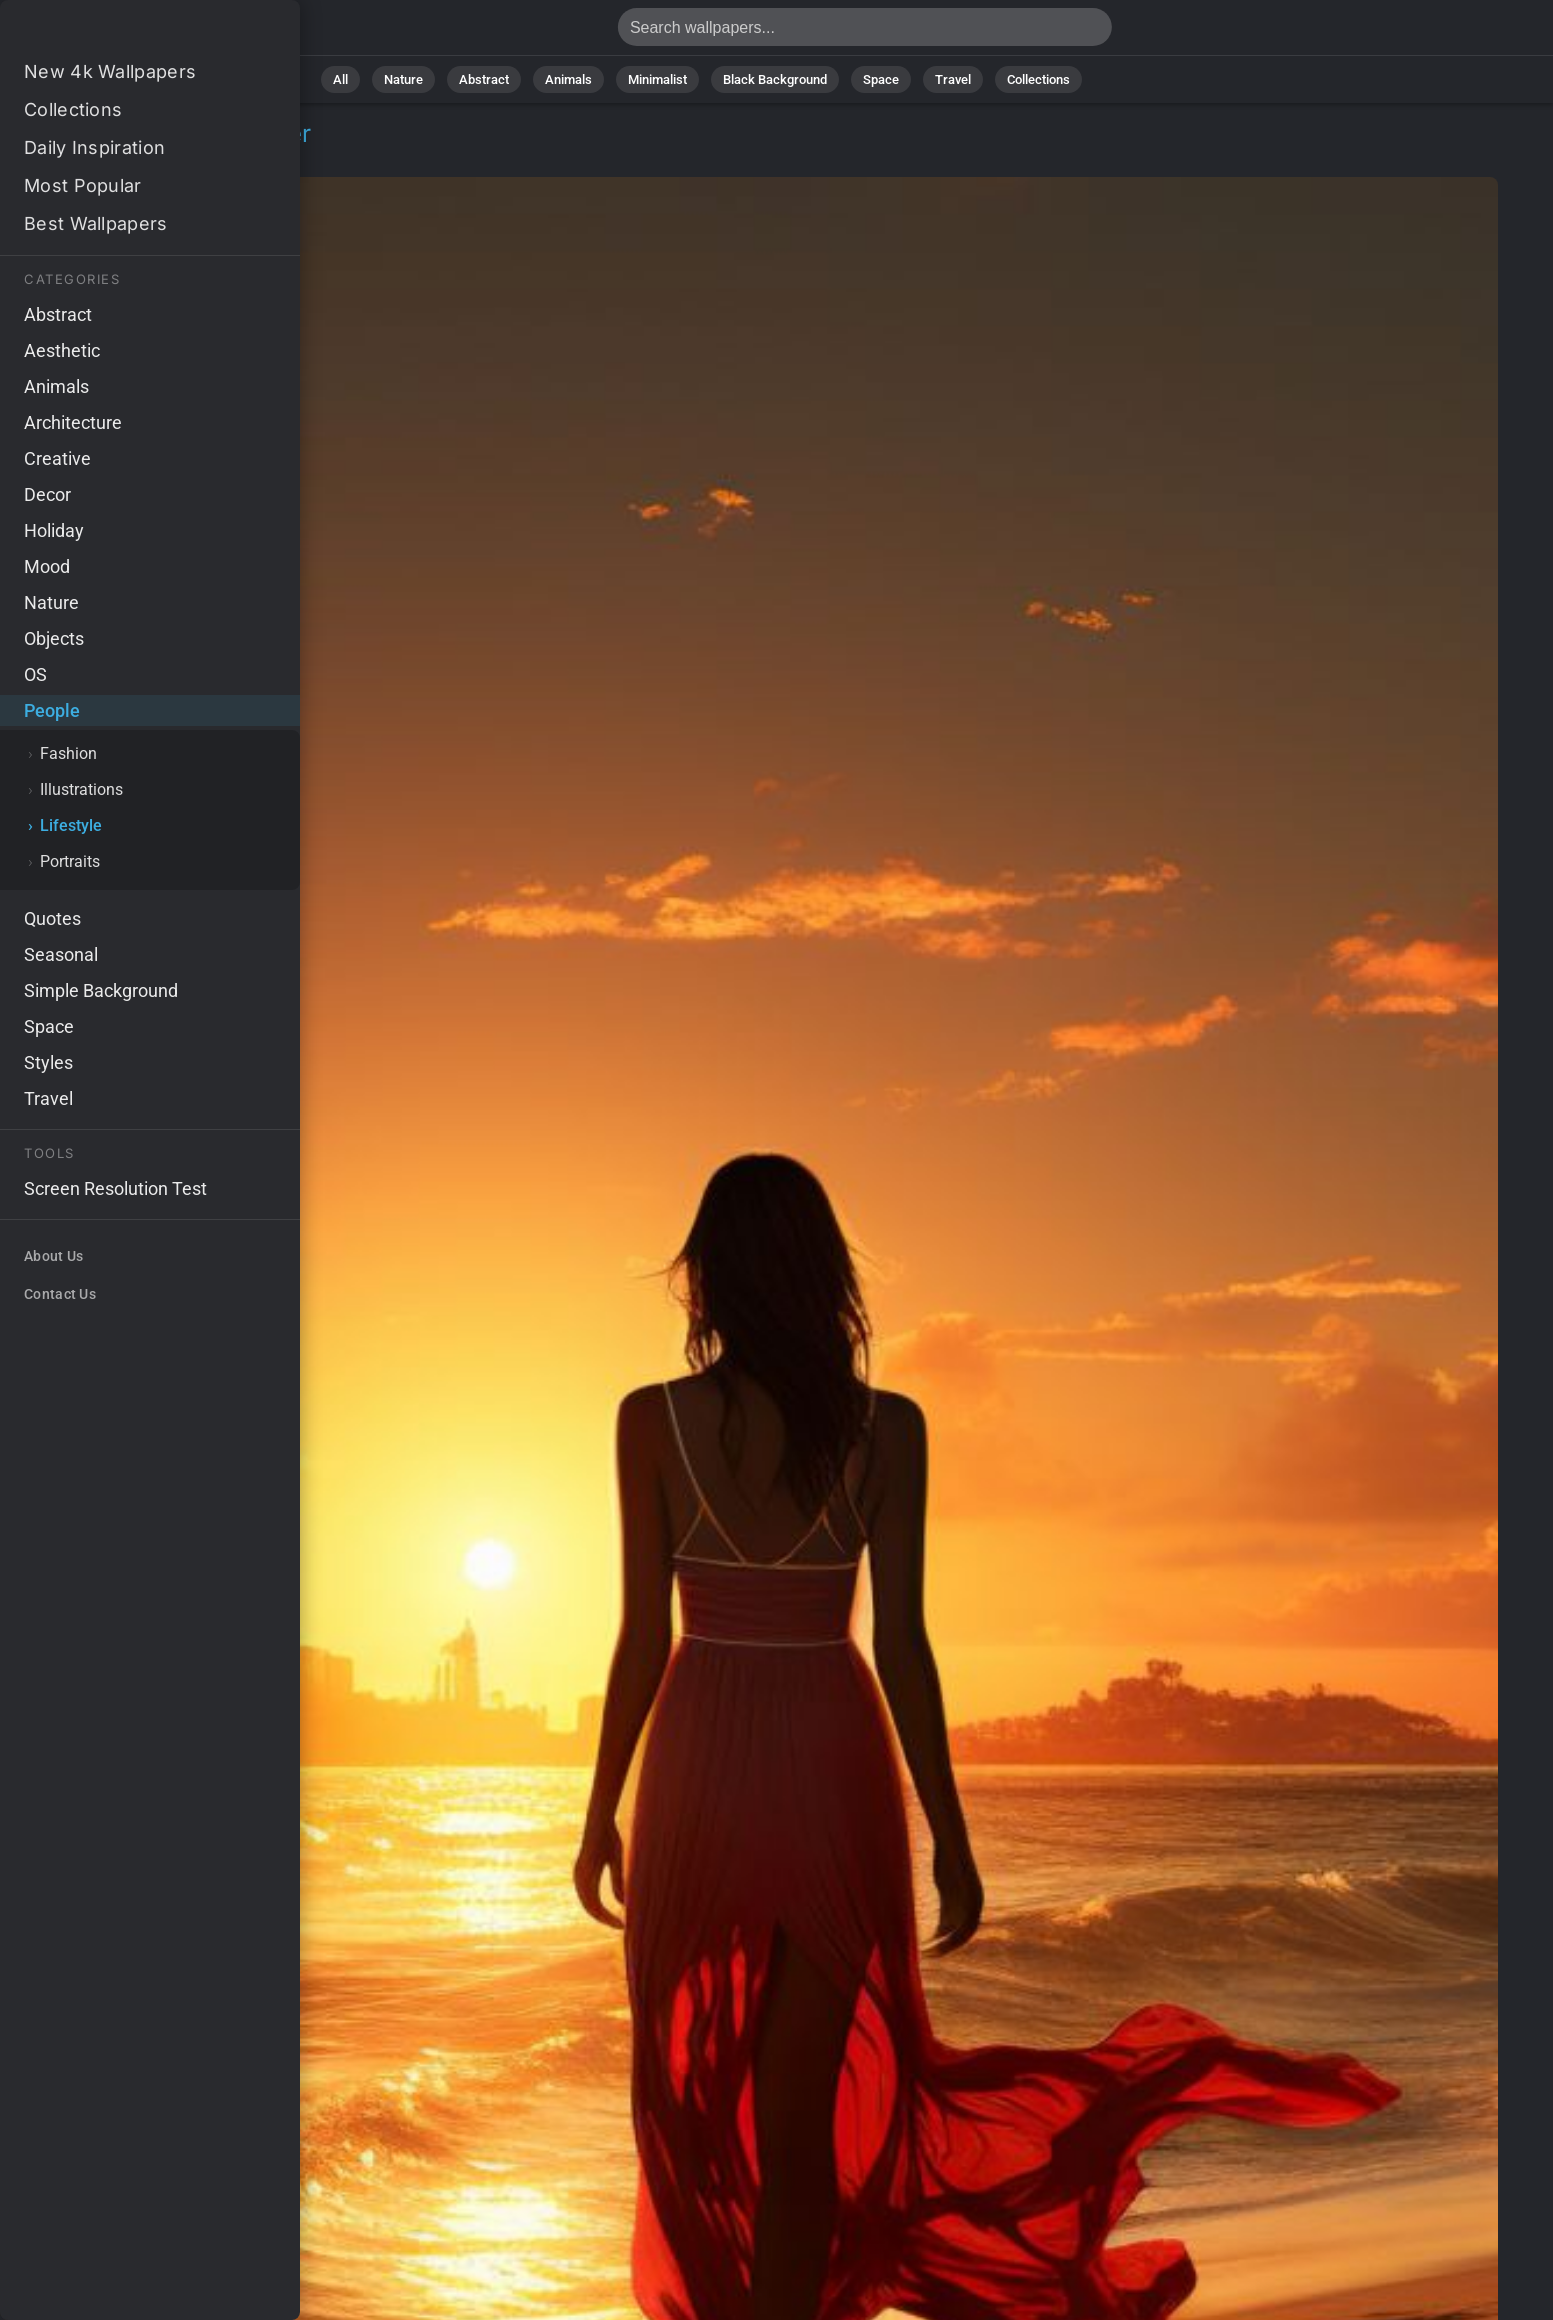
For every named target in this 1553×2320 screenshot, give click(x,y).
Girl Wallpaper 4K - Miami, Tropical (120, 32)
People (81, 157)
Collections (1038, 79)
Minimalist (657, 79)
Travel (953, 79)
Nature (403, 79)
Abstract (484, 79)
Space (881, 79)
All (340, 79)
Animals (568, 79)
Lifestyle (163, 157)
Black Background (775, 79)
